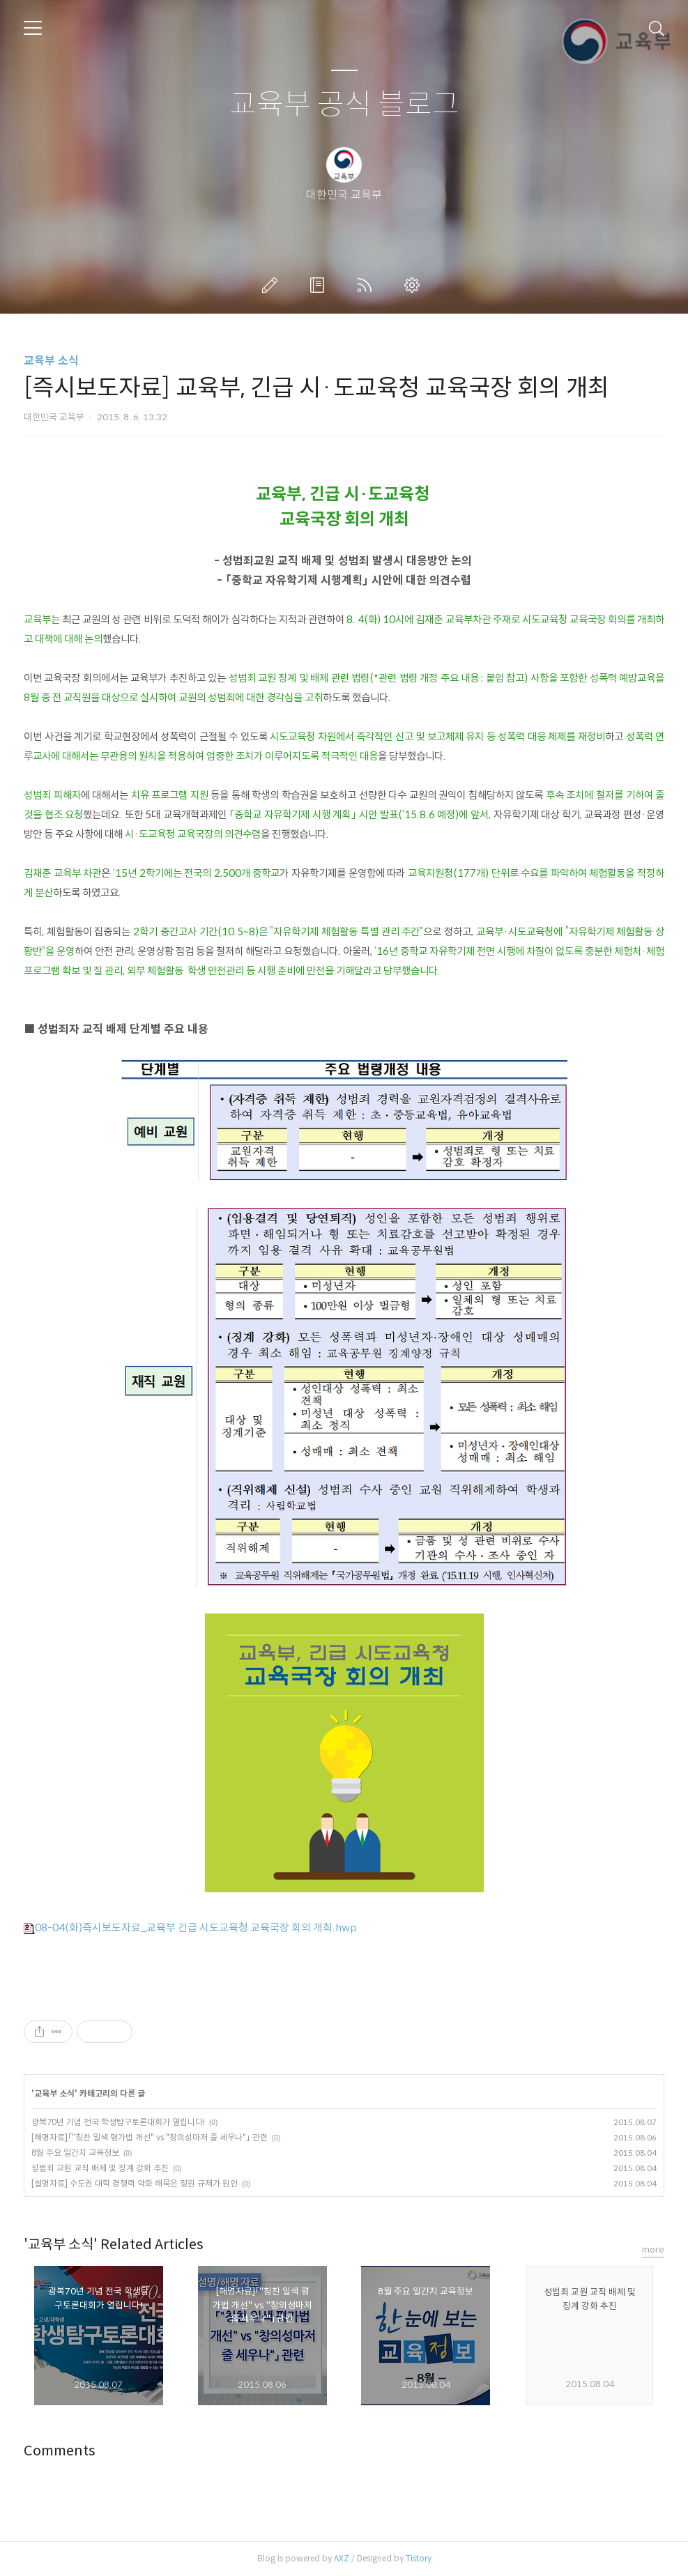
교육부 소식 (51, 360)
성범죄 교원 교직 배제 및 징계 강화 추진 (100, 2168)
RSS (367, 285)
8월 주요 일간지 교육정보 (75, 2152)
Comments (59, 2451)
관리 (414, 285)
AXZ (341, 2558)
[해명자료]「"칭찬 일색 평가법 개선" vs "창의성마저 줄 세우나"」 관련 (149, 2137)
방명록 (320, 285)
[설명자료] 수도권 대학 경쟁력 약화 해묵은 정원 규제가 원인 (134, 2183)
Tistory (418, 2558)
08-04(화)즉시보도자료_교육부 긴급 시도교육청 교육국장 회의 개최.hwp (190, 1927)
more (653, 2249)
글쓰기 (272, 285)
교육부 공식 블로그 (344, 105)
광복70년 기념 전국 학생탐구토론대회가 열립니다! (118, 2122)
